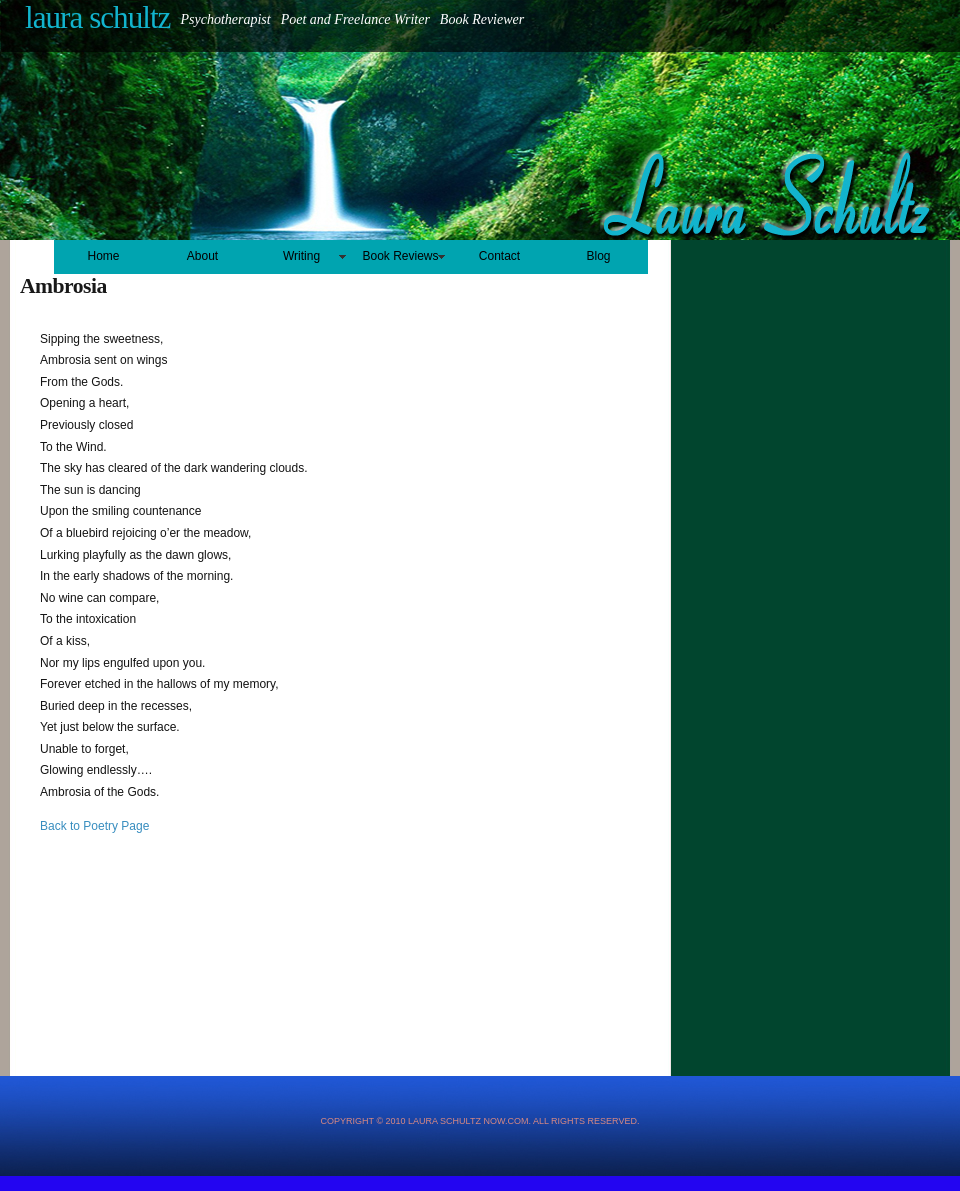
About (202, 256)
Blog (598, 256)
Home (103, 256)
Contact (499, 256)
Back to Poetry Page (94, 826)
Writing (301, 256)
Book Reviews (400, 256)
